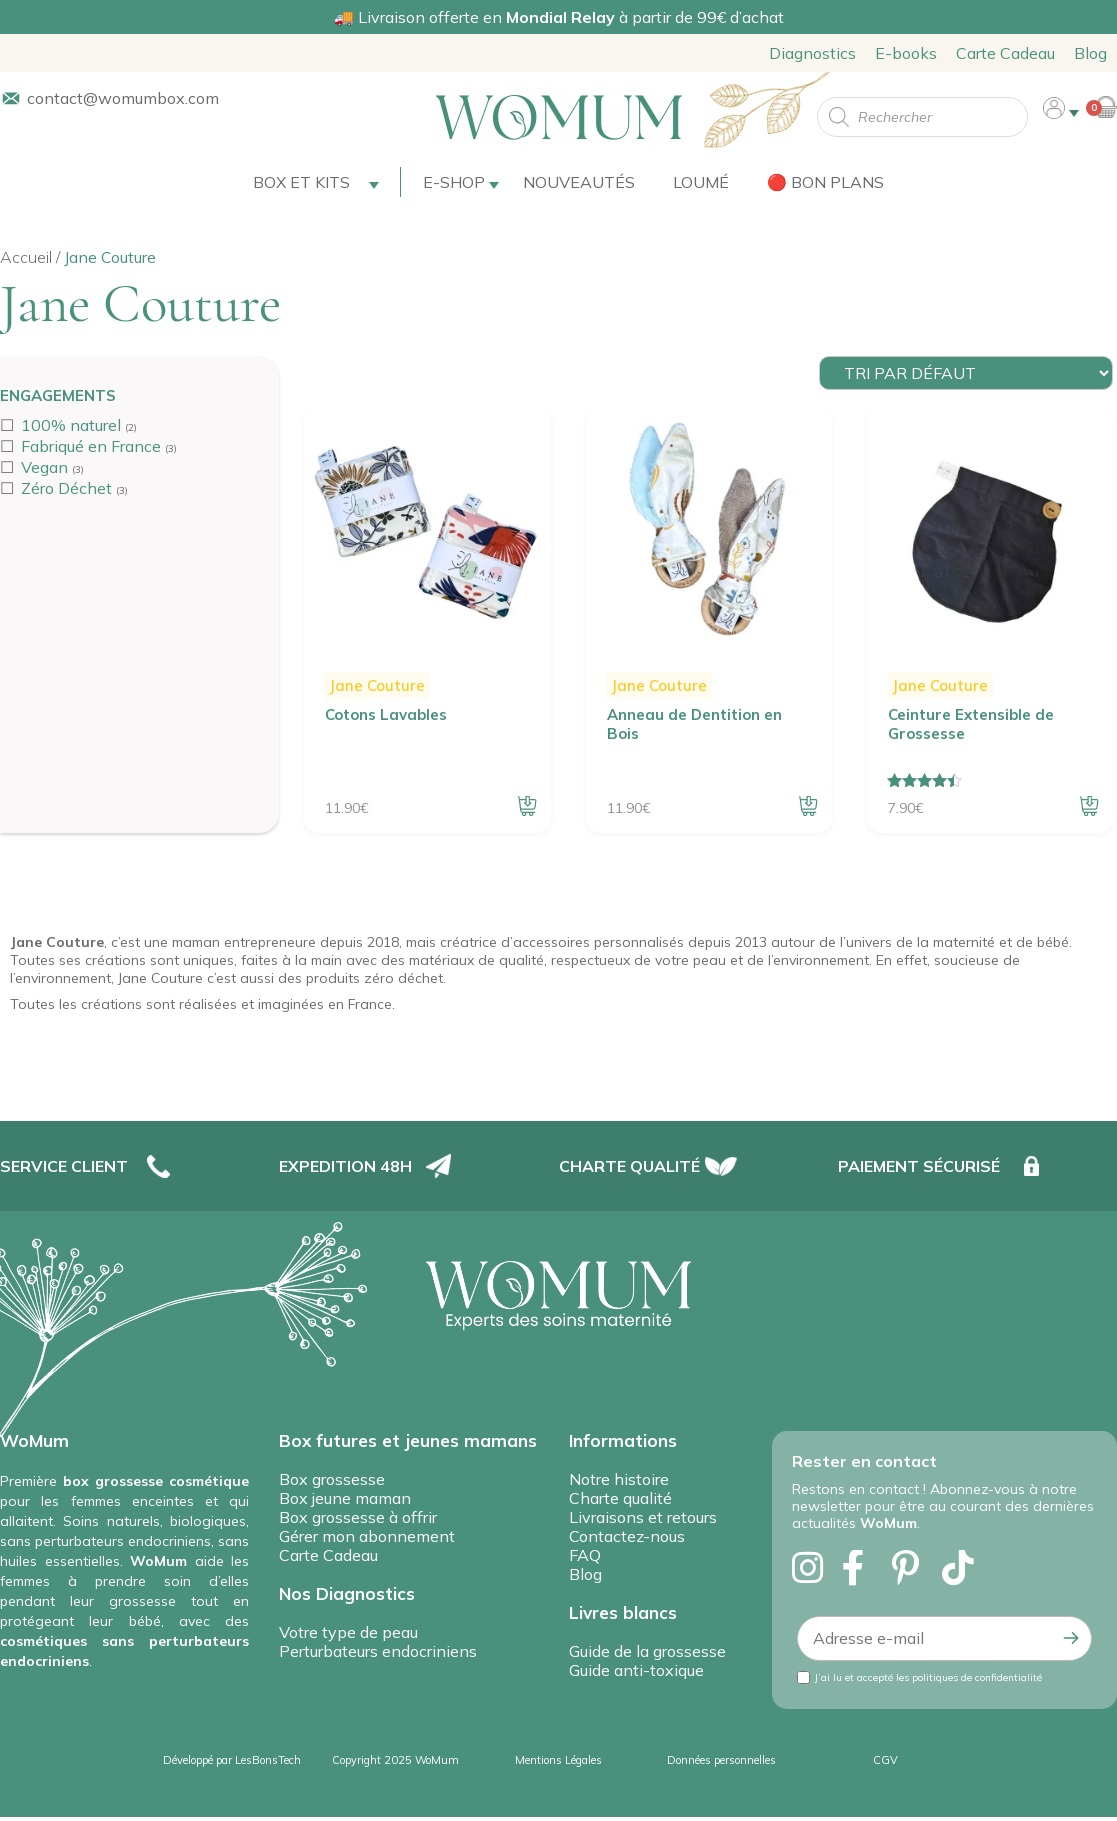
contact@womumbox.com (123, 98)
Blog (1090, 53)
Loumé (701, 182)
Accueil (26, 257)
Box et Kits (301, 182)
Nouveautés (579, 182)
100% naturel (71, 425)
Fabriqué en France (91, 446)
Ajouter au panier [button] (527, 806)
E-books (906, 53)
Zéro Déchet (66, 488)
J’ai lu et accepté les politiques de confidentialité (928, 1677)
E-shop (454, 182)
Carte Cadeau (1005, 53)
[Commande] (966, 373)
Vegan (44, 467)
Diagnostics (812, 53)
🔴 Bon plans (825, 182)
